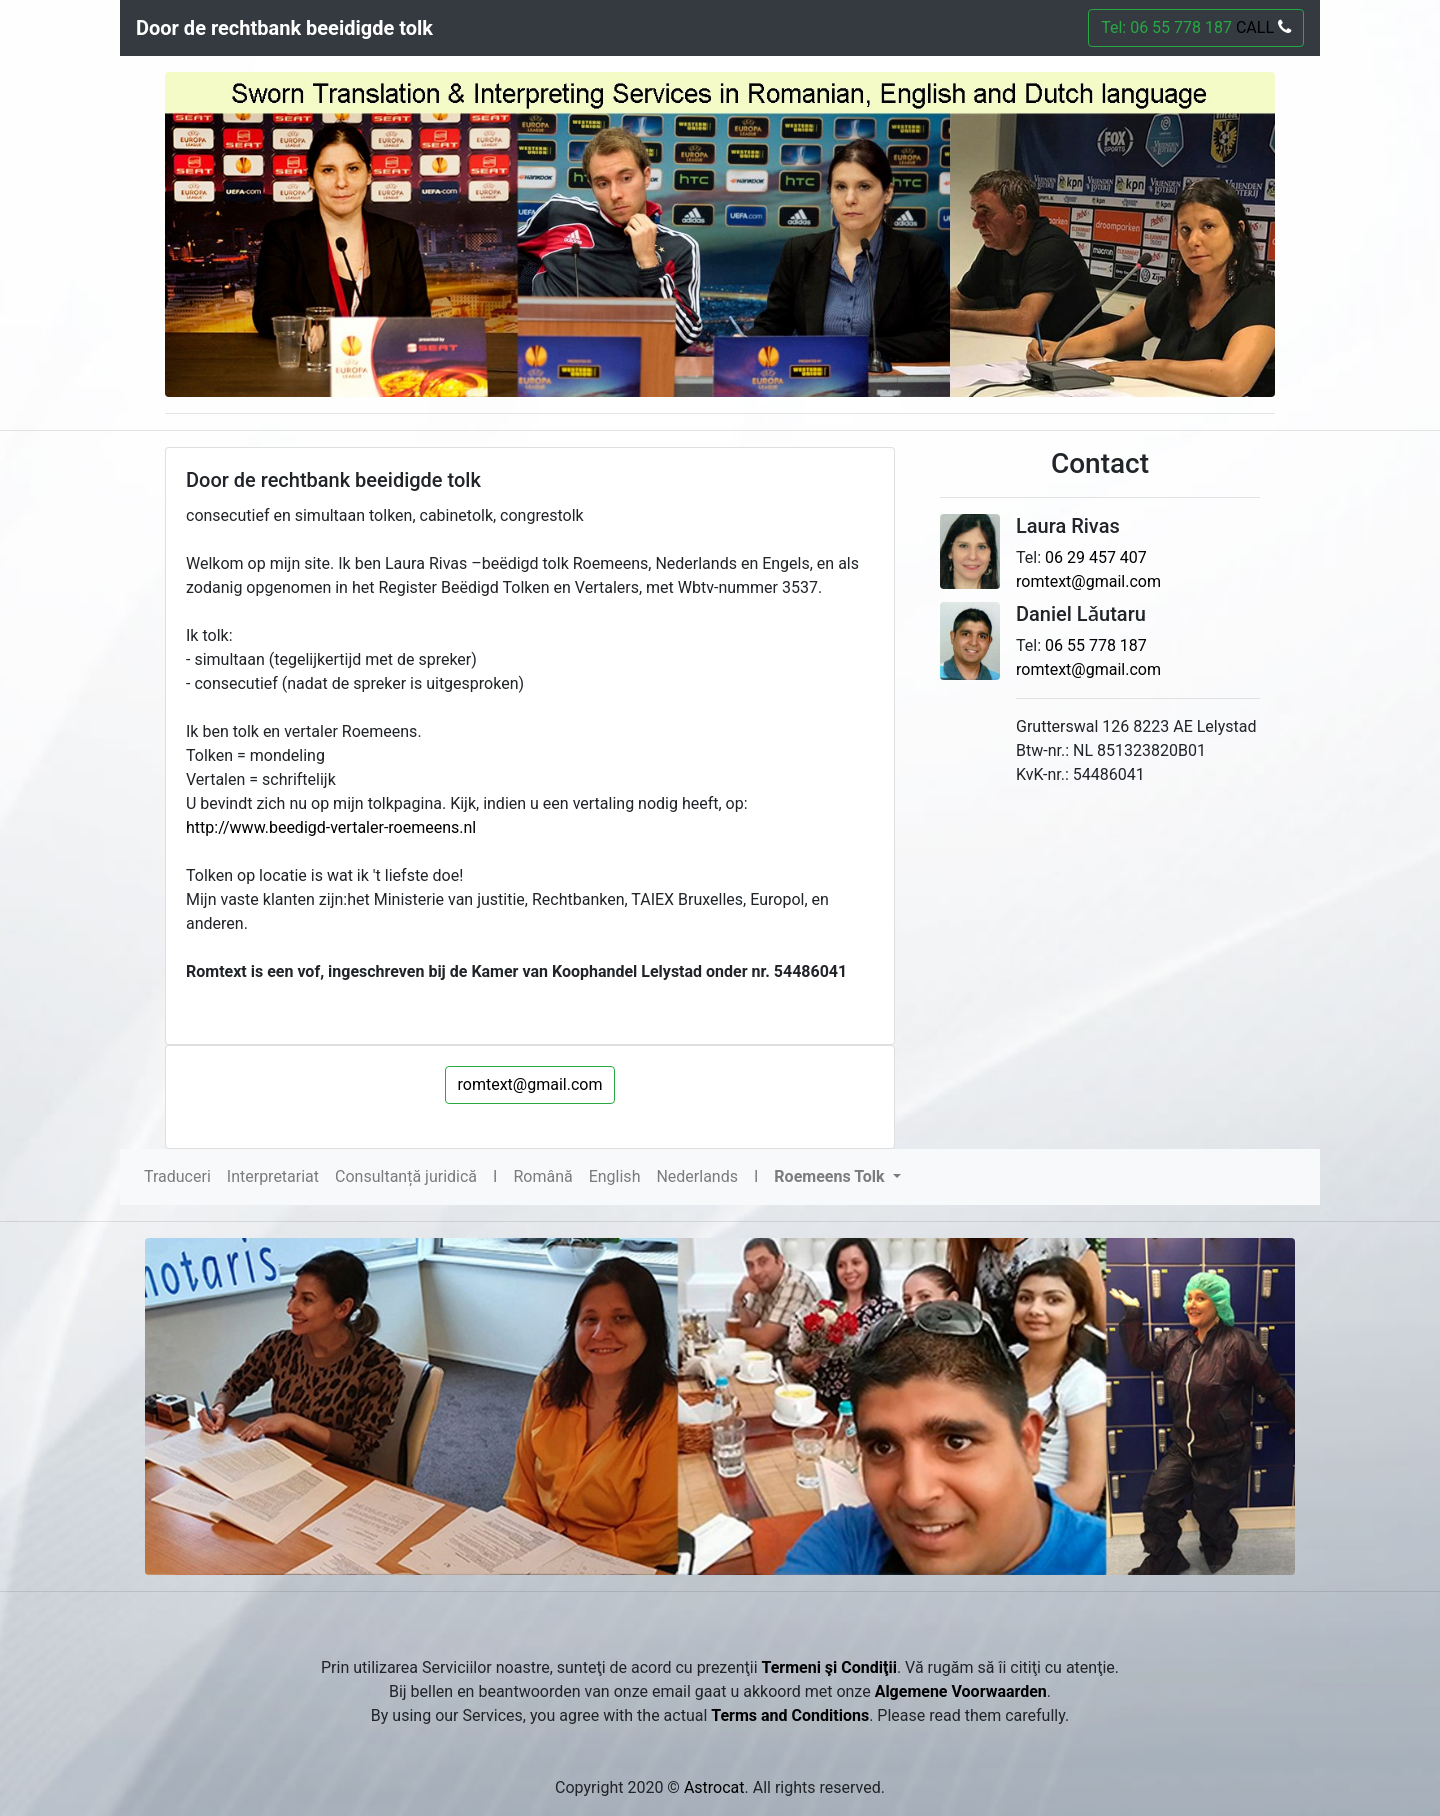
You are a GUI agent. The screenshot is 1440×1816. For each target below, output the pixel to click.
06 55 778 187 (1096, 645)
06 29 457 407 (1096, 557)
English (615, 1176)
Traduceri (177, 1176)
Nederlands (697, 1176)
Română (542, 1176)
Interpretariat (273, 1176)
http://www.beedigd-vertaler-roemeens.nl (331, 827)
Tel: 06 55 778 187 (1196, 27)
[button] (837, 1177)
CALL (1261, 27)
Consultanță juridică (406, 1176)
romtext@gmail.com (530, 1084)
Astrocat (714, 1787)
